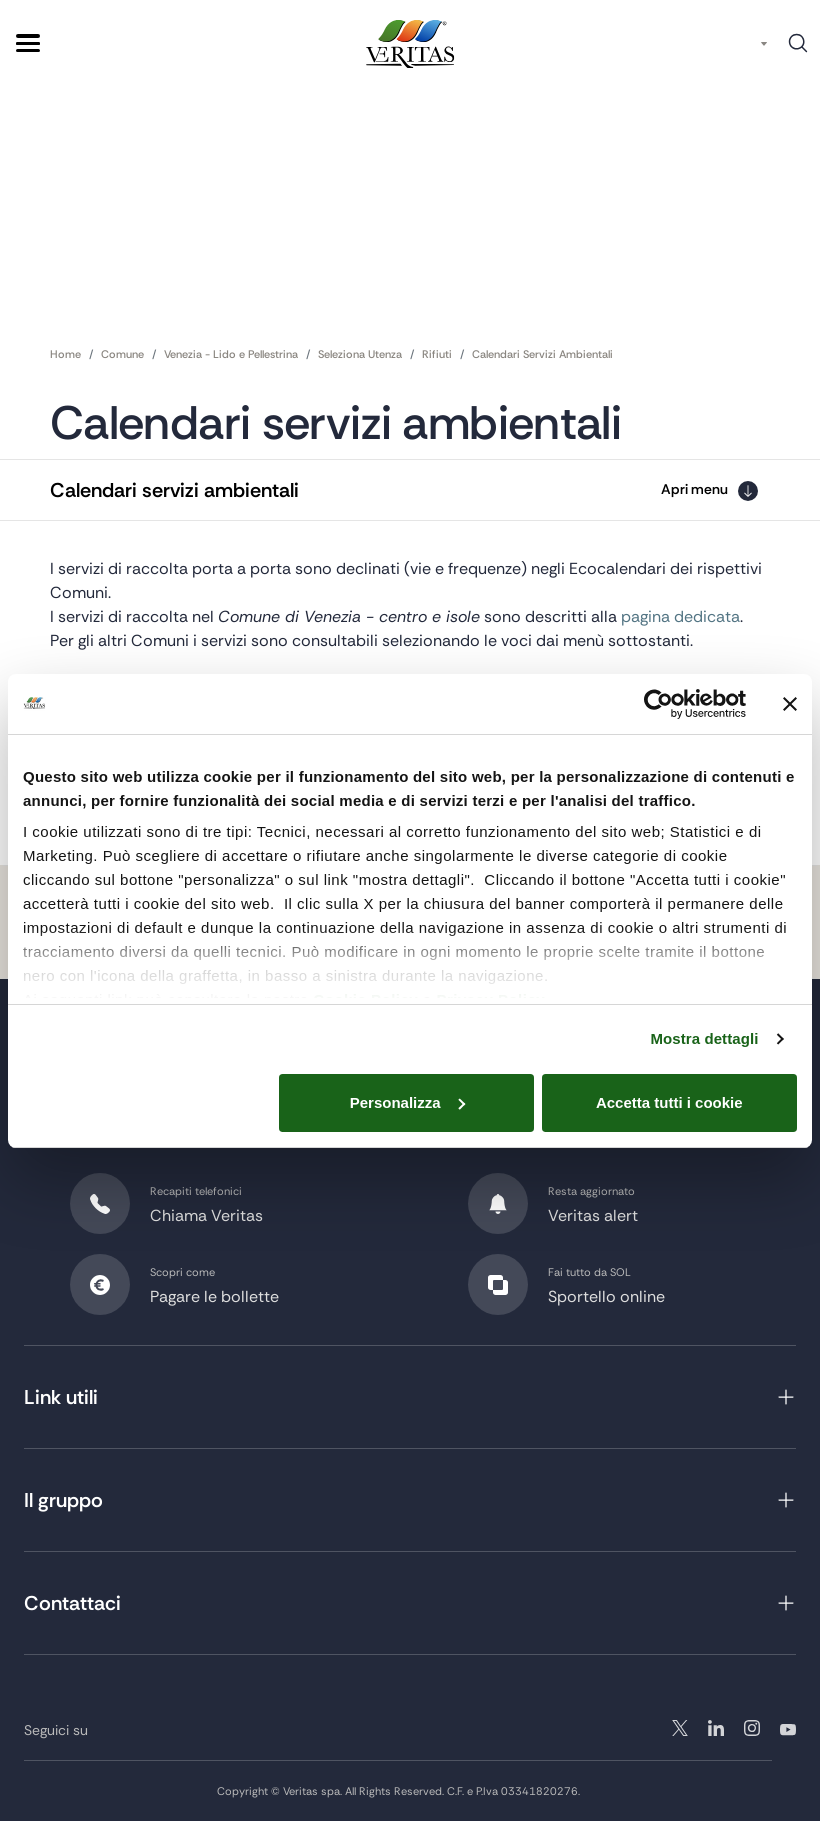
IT (745, 43)
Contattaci (72, 1603)
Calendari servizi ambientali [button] (174, 490)
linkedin (752, 1728)
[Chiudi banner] (790, 704)
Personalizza (407, 1102)
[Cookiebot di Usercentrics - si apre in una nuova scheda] (658, 704)
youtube (788, 1728)
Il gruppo (63, 1500)
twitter (680, 1728)
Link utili (61, 1397)
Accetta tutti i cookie (669, 1102)
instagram (716, 1728)
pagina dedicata (680, 616)
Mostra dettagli (704, 1038)
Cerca (798, 50)
